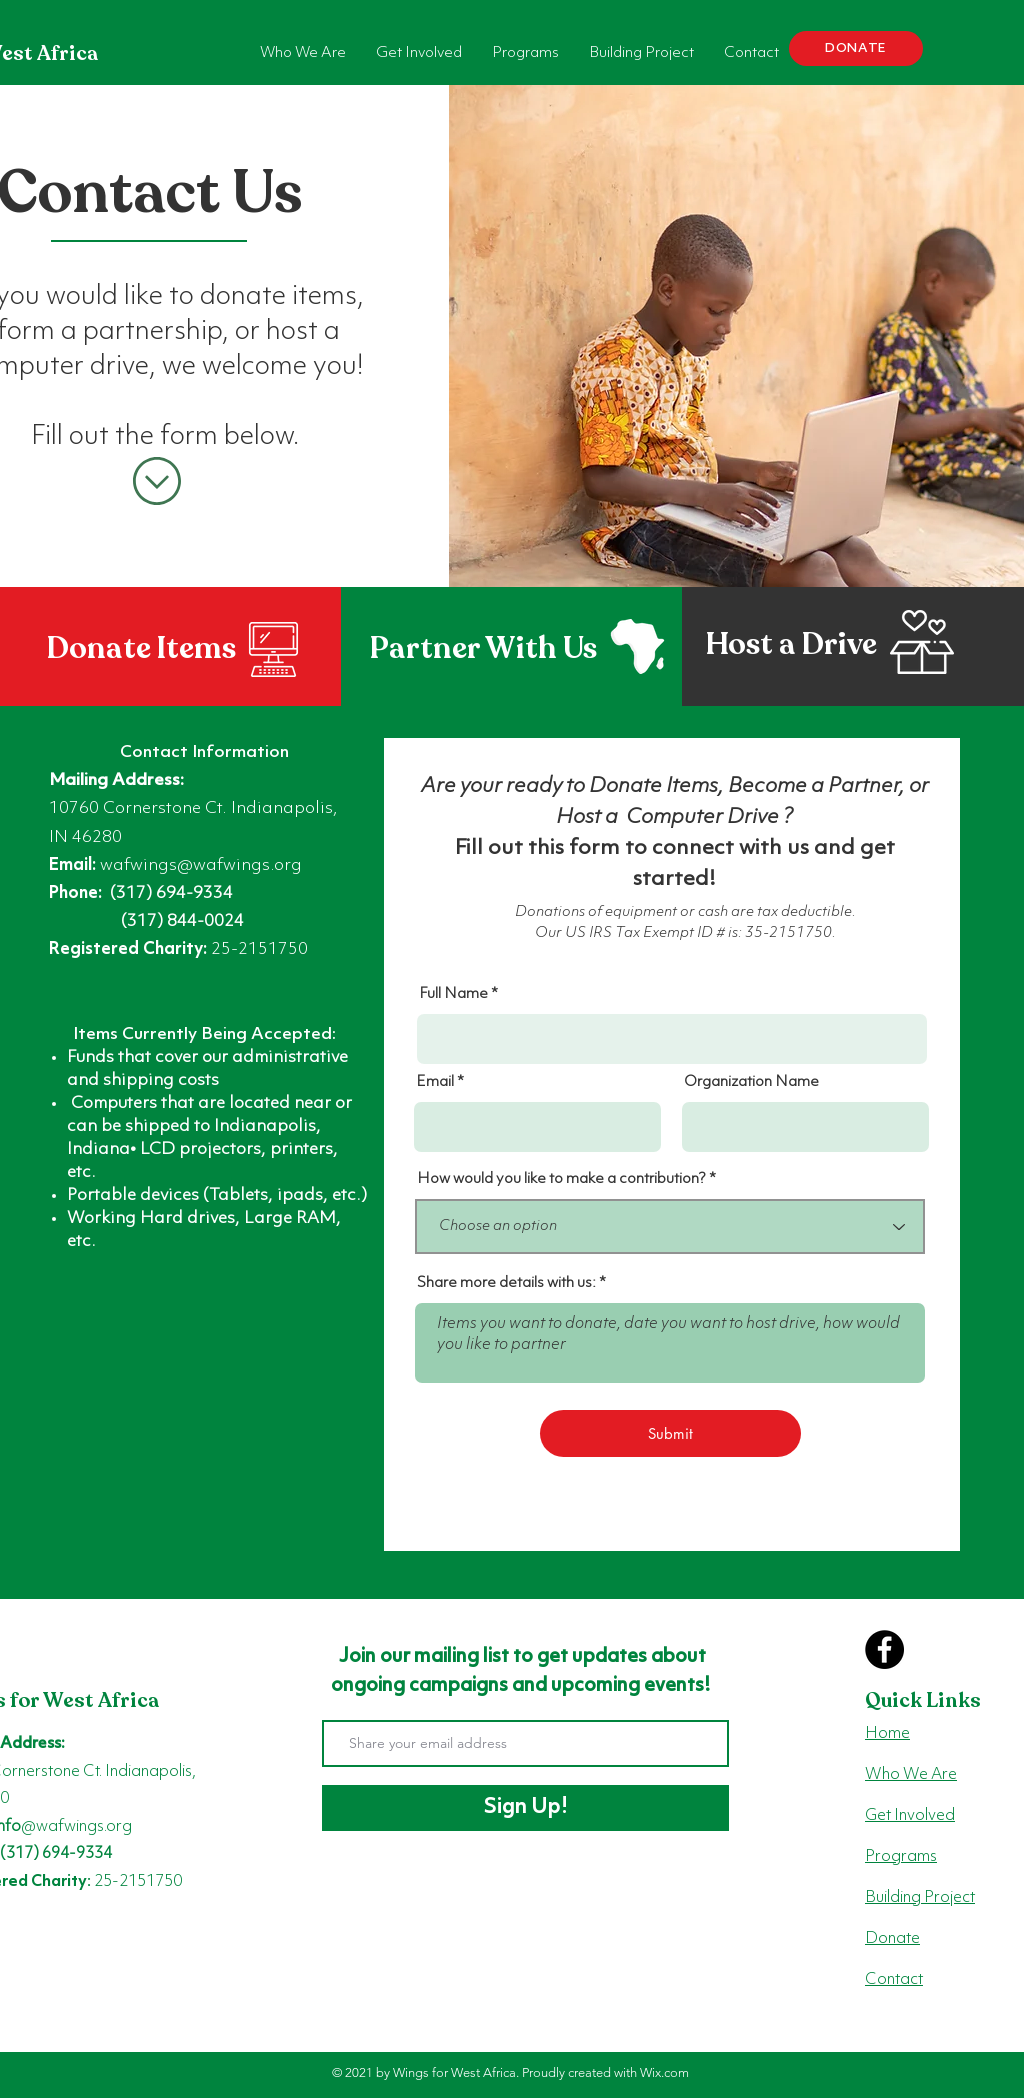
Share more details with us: (506, 1284)
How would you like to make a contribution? (561, 1180)
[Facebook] (884, 1649)
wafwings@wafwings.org (201, 865)
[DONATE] (856, 48)
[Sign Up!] (525, 1808)
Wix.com (664, 2072)
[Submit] (670, 1433)
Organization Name (751, 1083)
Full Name (453, 995)
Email (435, 1083)
